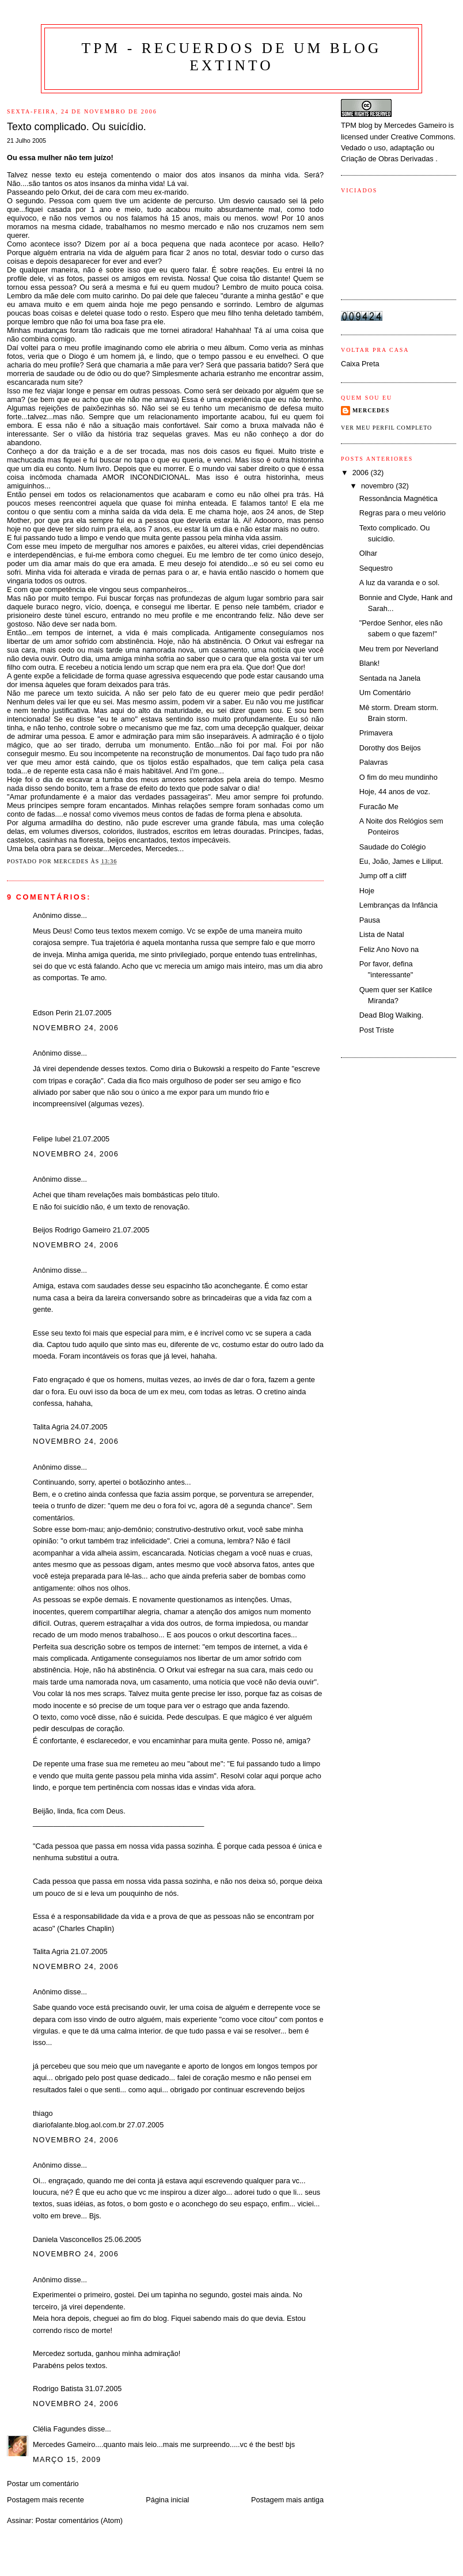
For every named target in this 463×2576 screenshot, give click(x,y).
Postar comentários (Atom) (79, 2520)
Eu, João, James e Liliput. (401, 861)
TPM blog (357, 125)
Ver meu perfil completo (386, 427)
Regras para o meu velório (402, 513)
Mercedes (370, 410)
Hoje (366, 890)
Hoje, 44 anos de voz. (394, 791)
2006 (361, 472)
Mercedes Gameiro (415, 125)
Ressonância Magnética (398, 498)
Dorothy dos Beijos (390, 747)
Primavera (376, 733)
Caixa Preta (360, 363)
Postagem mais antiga (287, 2499)
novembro (378, 485)
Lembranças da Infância (398, 905)
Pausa (369, 920)
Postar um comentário (43, 2483)
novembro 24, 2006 (76, 1027)
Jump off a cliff (383, 875)
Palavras (373, 762)
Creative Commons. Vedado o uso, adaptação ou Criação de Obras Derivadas (398, 147)
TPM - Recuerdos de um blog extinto (232, 57)
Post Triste (376, 1030)
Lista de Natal (381, 934)
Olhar (368, 553)
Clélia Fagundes (59, 2429)
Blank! (369, 663)
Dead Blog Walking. (391, 1015)
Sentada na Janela (389, 678)
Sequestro (376, 568)
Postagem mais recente (45, 2499)
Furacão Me (379, 806)
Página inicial (167, 2499)
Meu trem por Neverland (398, 648)
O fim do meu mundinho (398, 777)
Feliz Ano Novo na (389, 949)
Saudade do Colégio (392, 847)
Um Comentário (385, 692)
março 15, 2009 (67, 2459)
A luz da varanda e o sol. (399, 582)
